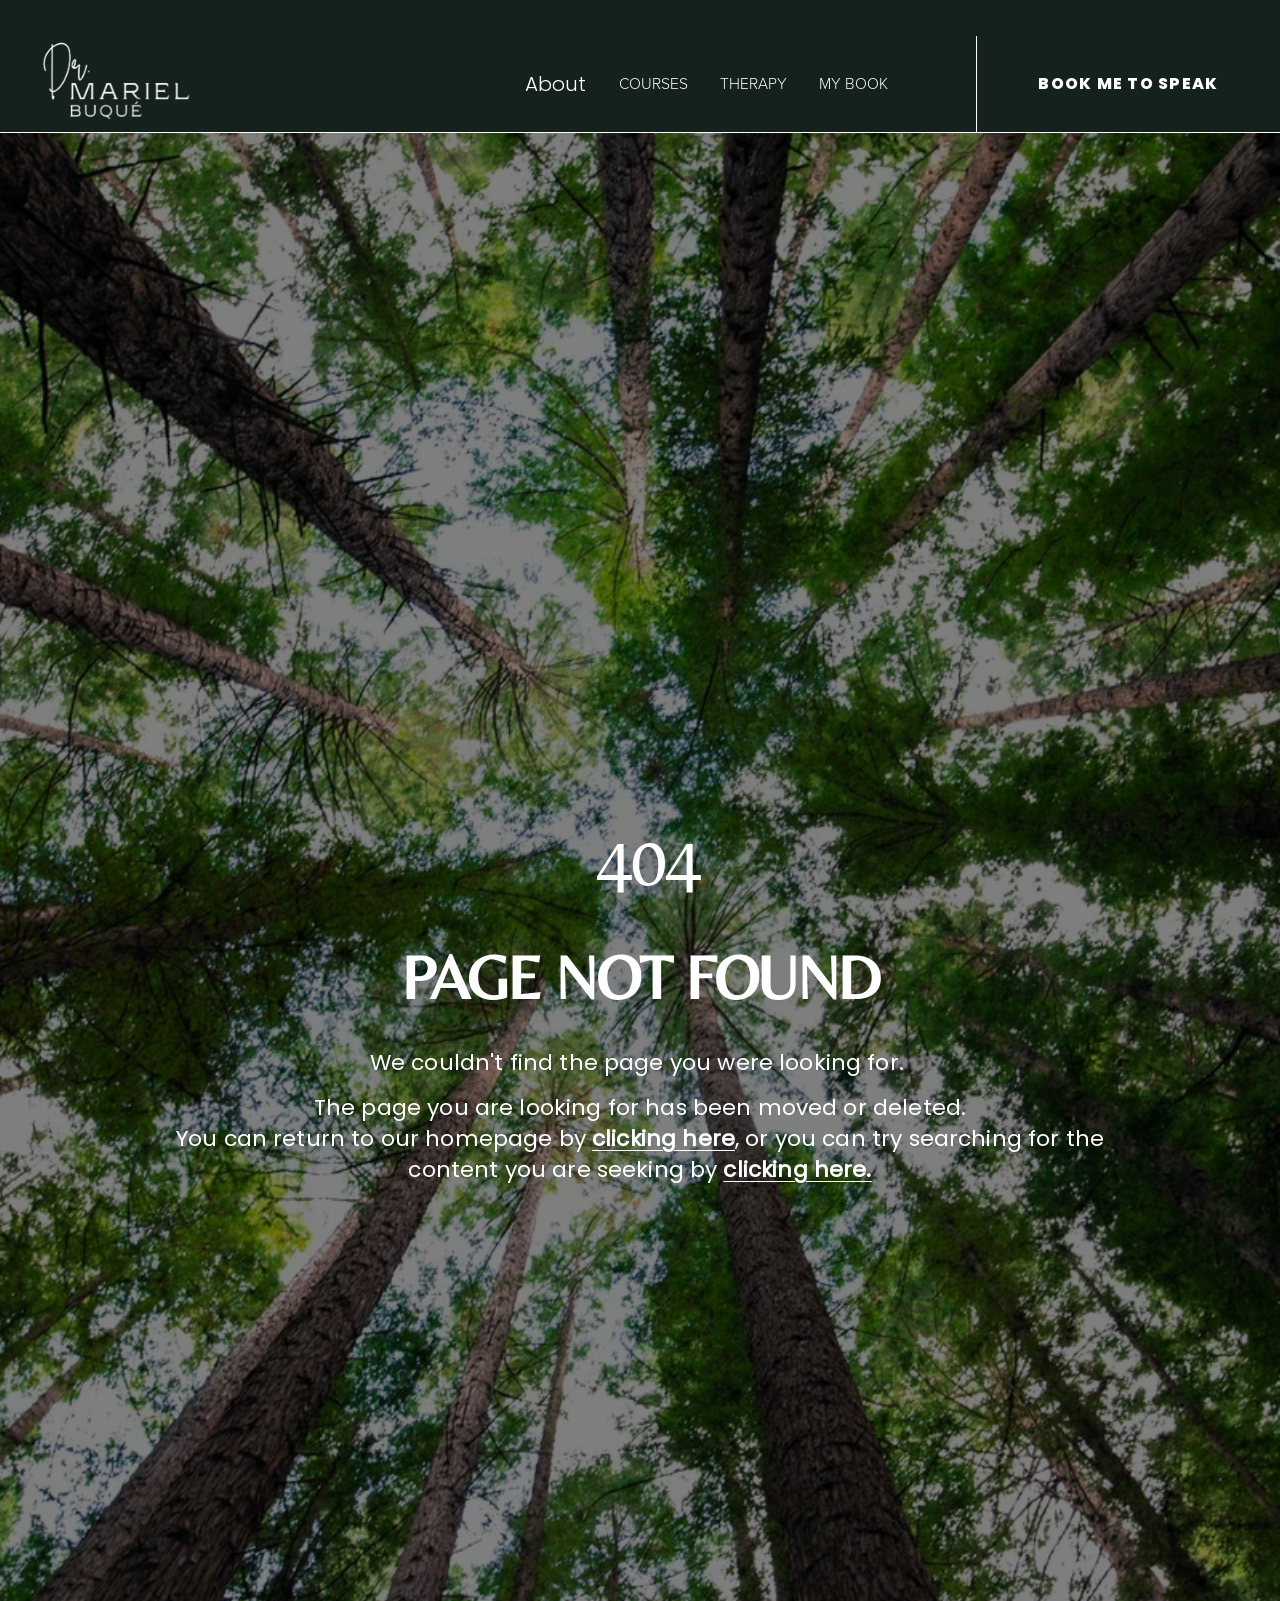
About (556, 83)
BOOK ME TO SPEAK (1128, 83)
